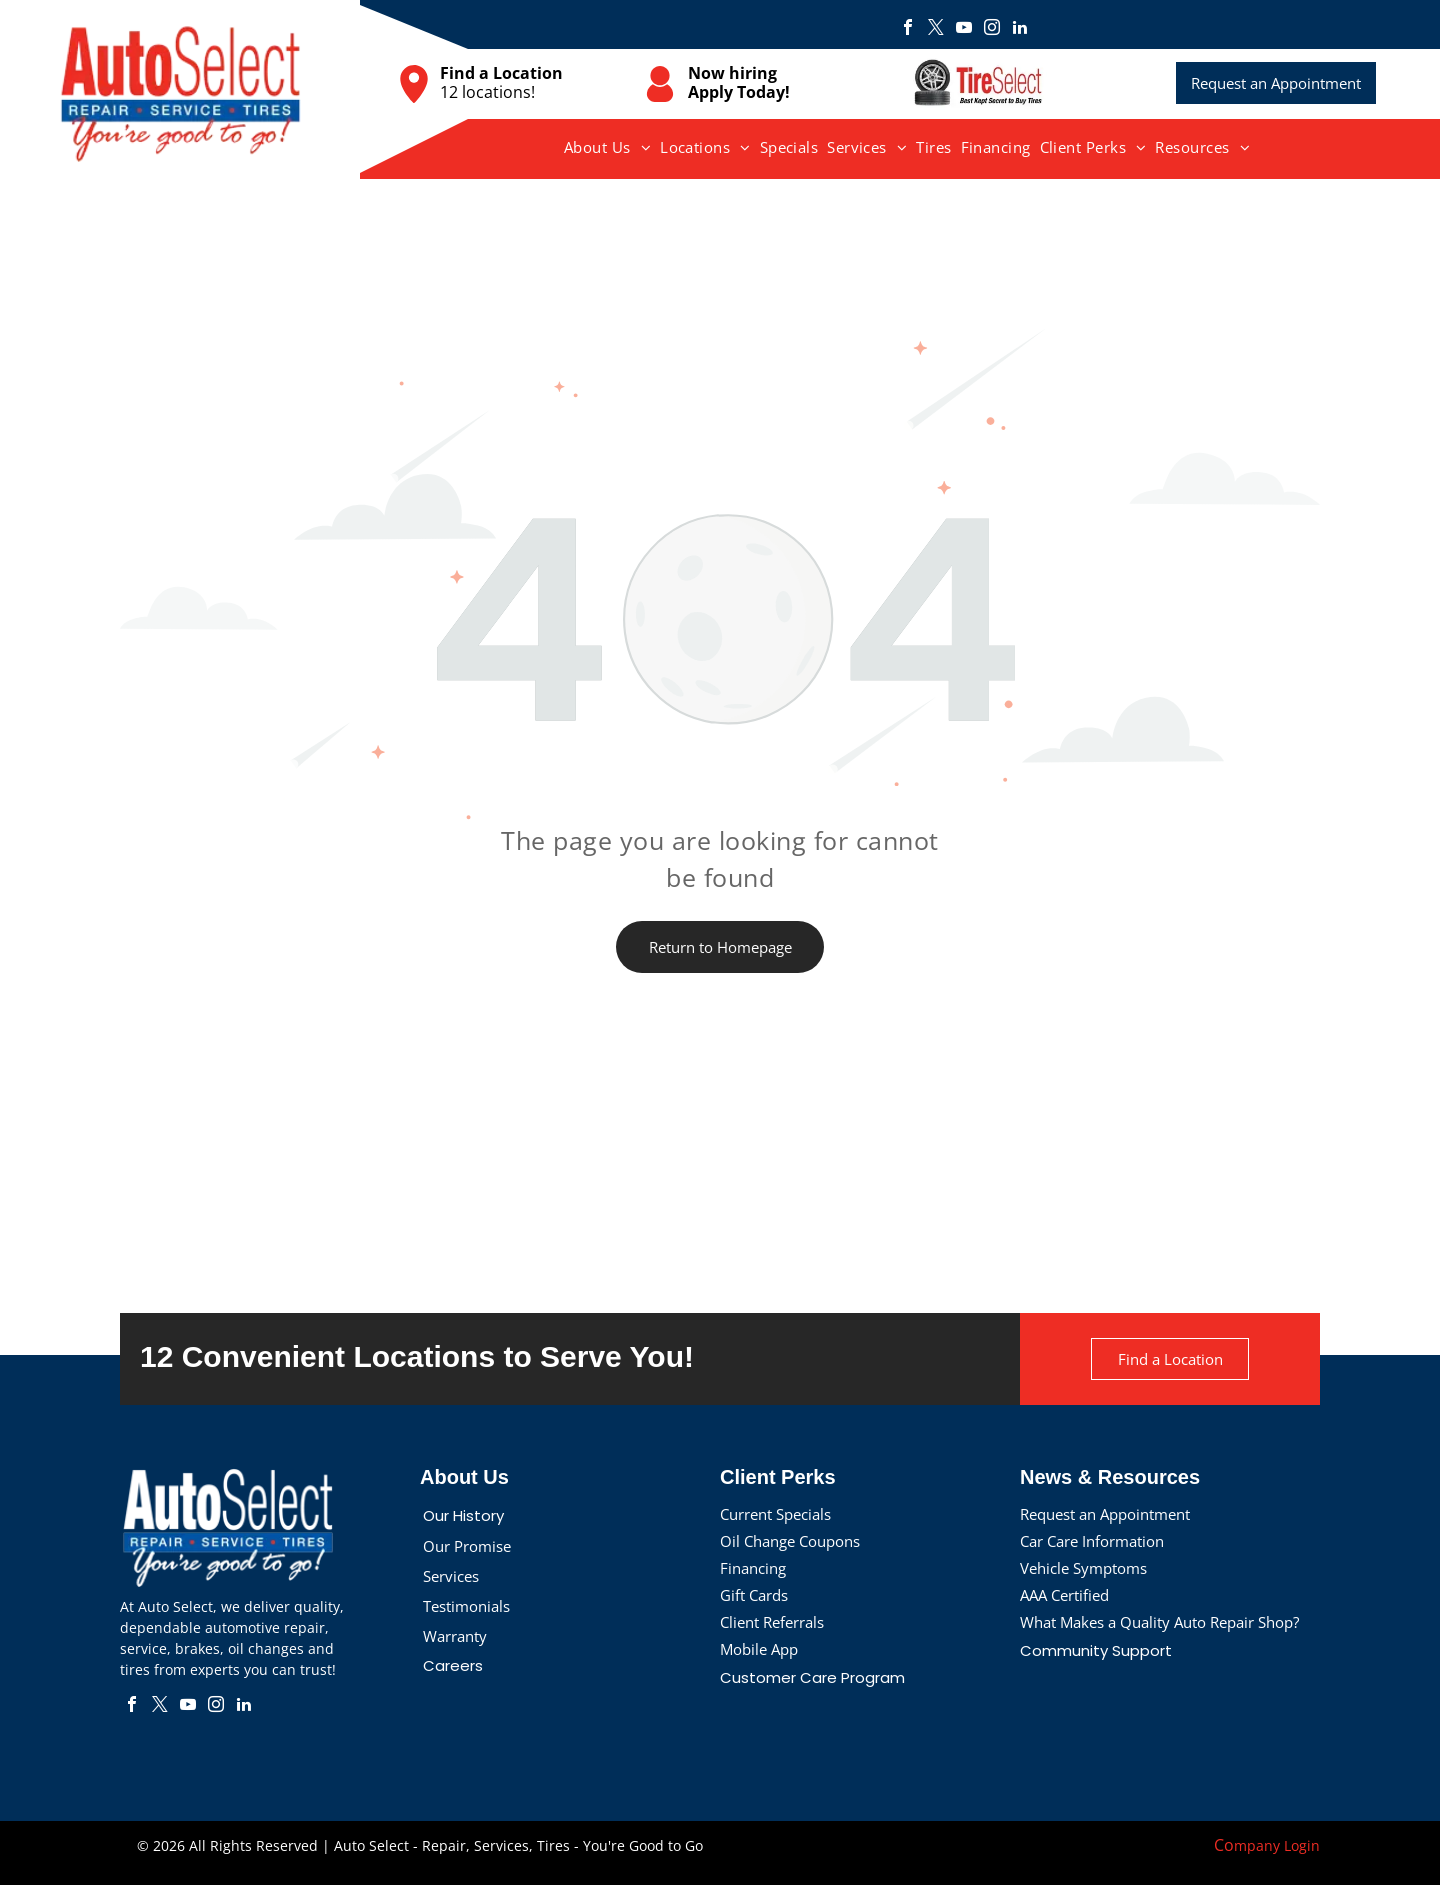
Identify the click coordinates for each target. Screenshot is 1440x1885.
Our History (463, 1515)
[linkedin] (1020, 29)
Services (451, 1576)
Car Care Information (1092, 1541)
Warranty (455, 1636)
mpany (1257, 1845)
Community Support (1096, 1650)
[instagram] (992, 29)
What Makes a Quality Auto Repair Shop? (1159, 1622)
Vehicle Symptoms (1083, 1568)
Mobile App (759, 1649)
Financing (753, 1568)
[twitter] (936, 29)
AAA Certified (1064, 1595)
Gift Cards (754, 1595)
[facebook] (908, 29)
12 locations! (487, 92)
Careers (453, 1665)
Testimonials (466, 1606)
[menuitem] (608, 147)
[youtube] (964, 29)
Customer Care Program (812, 1677)
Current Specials (775, 1514)
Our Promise (467, 1546)
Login (1302, 1845)
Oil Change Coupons (790, 1541)
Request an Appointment (1105, 1514)
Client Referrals (772, 1622)
